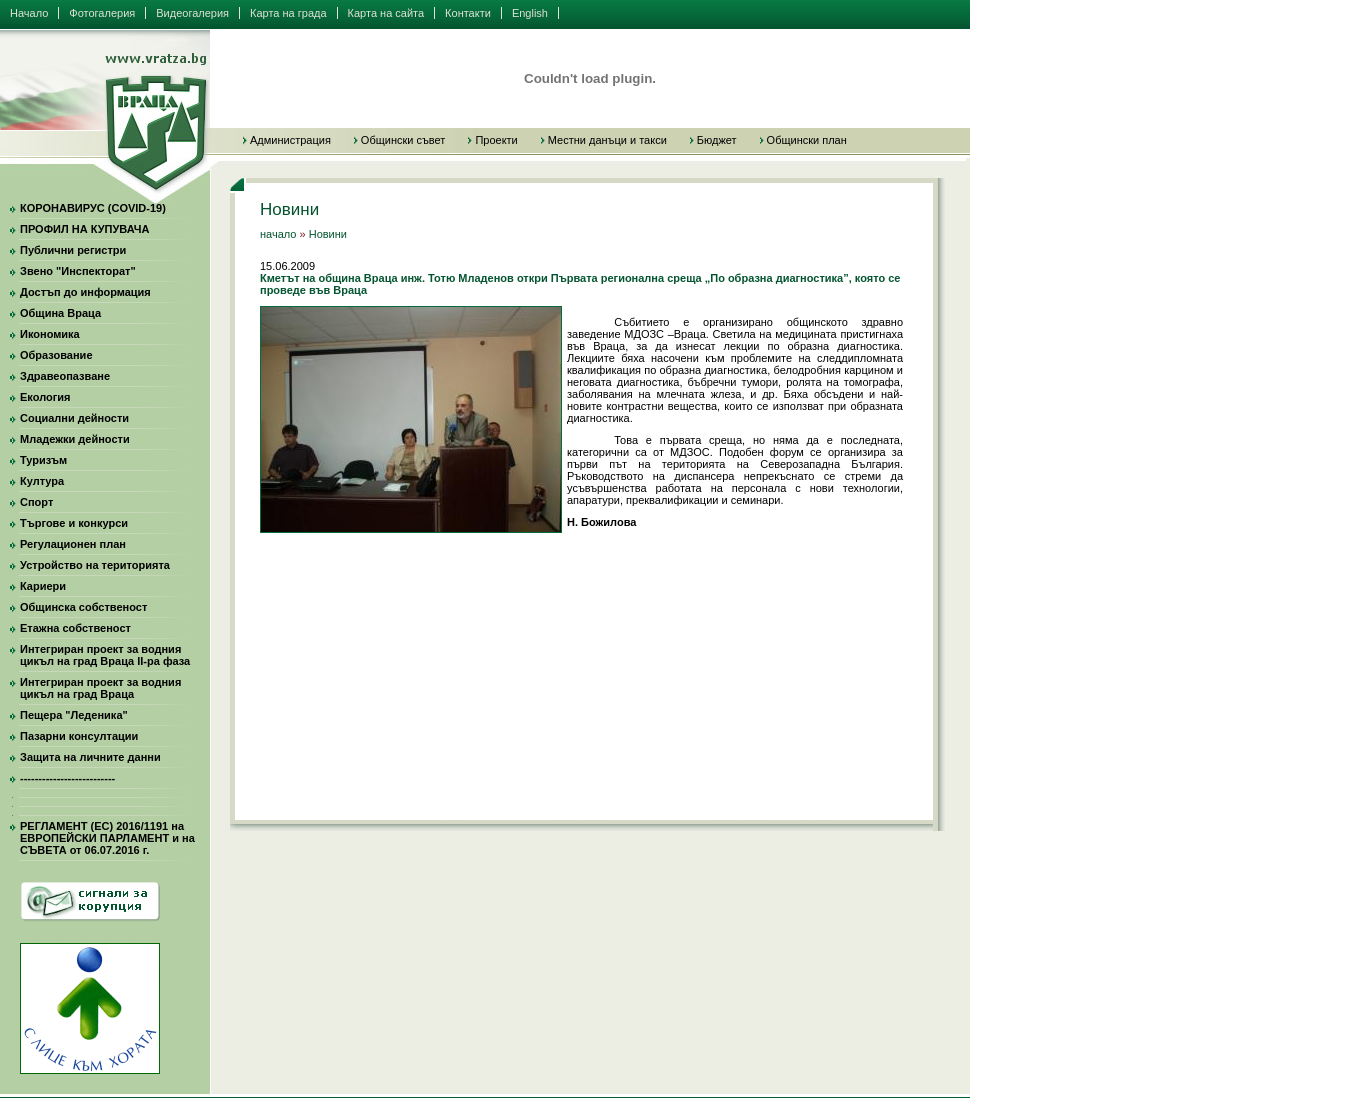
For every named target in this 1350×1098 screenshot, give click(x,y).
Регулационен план (73, 544)
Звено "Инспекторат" (78, 271)
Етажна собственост (75, 628)
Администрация (290, 140)
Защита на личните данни (90, 757)
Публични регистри (73, 250)
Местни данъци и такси (607, 140)
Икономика (50, 334)
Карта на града (288, 13)
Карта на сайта (386, 13)
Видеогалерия (192, 13)
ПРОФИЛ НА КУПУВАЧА (84, 229)
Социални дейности (74, 418)
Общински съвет (403, 140)
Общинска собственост (83, 607)
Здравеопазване (65, 376)
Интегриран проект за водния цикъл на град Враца (100, 688)
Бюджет (717, 140)
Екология (45, 397)
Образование (56, 355)
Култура (42, 481)
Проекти (496, 140)
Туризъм (43, 460)
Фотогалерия (102, 13)
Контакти (468, 13)
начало (278, 234)
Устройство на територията (95, 565)
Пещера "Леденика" (74, 715)
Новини (328, 234)
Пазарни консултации (79, 736)
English (530, 13)
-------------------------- (67, 778)
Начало (29, 13)
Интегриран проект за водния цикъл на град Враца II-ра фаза (105, 655)
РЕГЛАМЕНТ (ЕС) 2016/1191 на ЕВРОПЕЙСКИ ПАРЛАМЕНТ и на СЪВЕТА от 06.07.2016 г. (107, 838)
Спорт (36, 502)
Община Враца (60, 313)
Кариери (43, 586)
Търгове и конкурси (74, 523)
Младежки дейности (75, 439)
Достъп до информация (85, 292)
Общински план (807, 140)
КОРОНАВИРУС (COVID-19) (93, 208)
